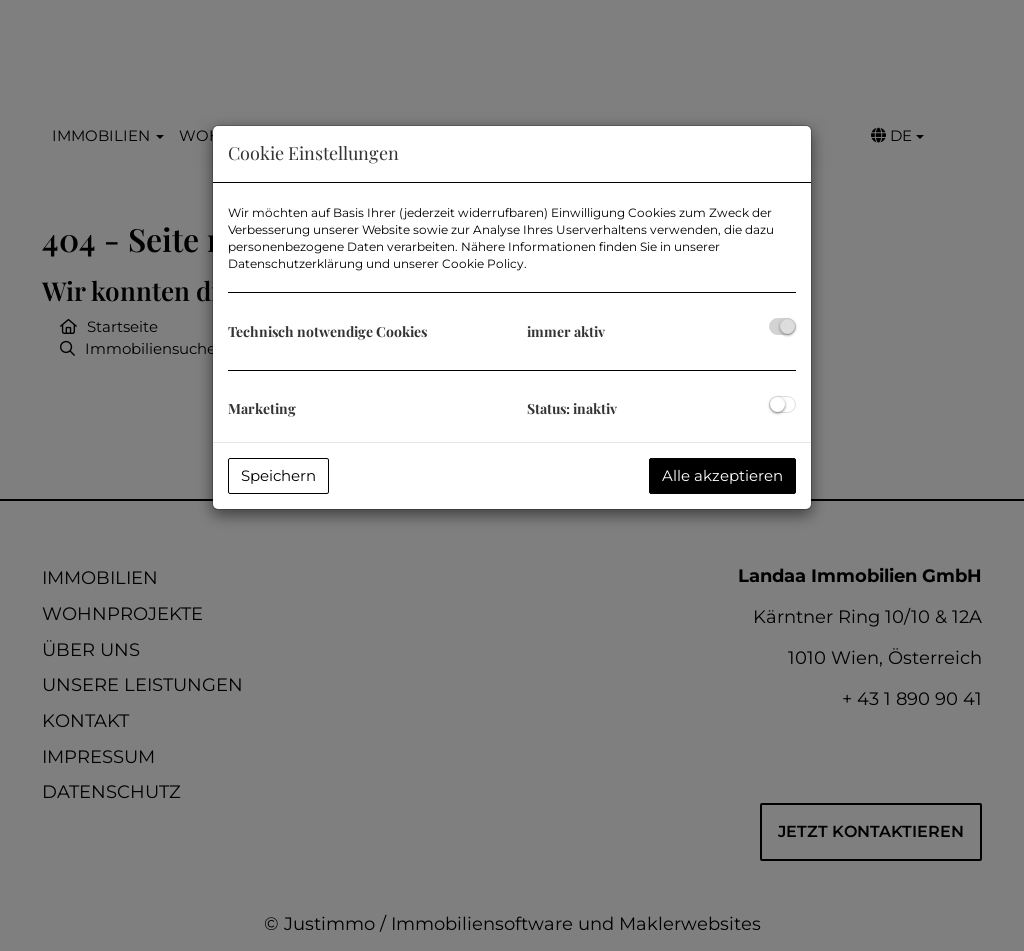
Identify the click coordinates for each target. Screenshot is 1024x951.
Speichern (278, 475)
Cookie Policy (483, 263)
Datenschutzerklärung (295, 263)
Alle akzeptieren (722, 475)
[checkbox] (782, 326)
